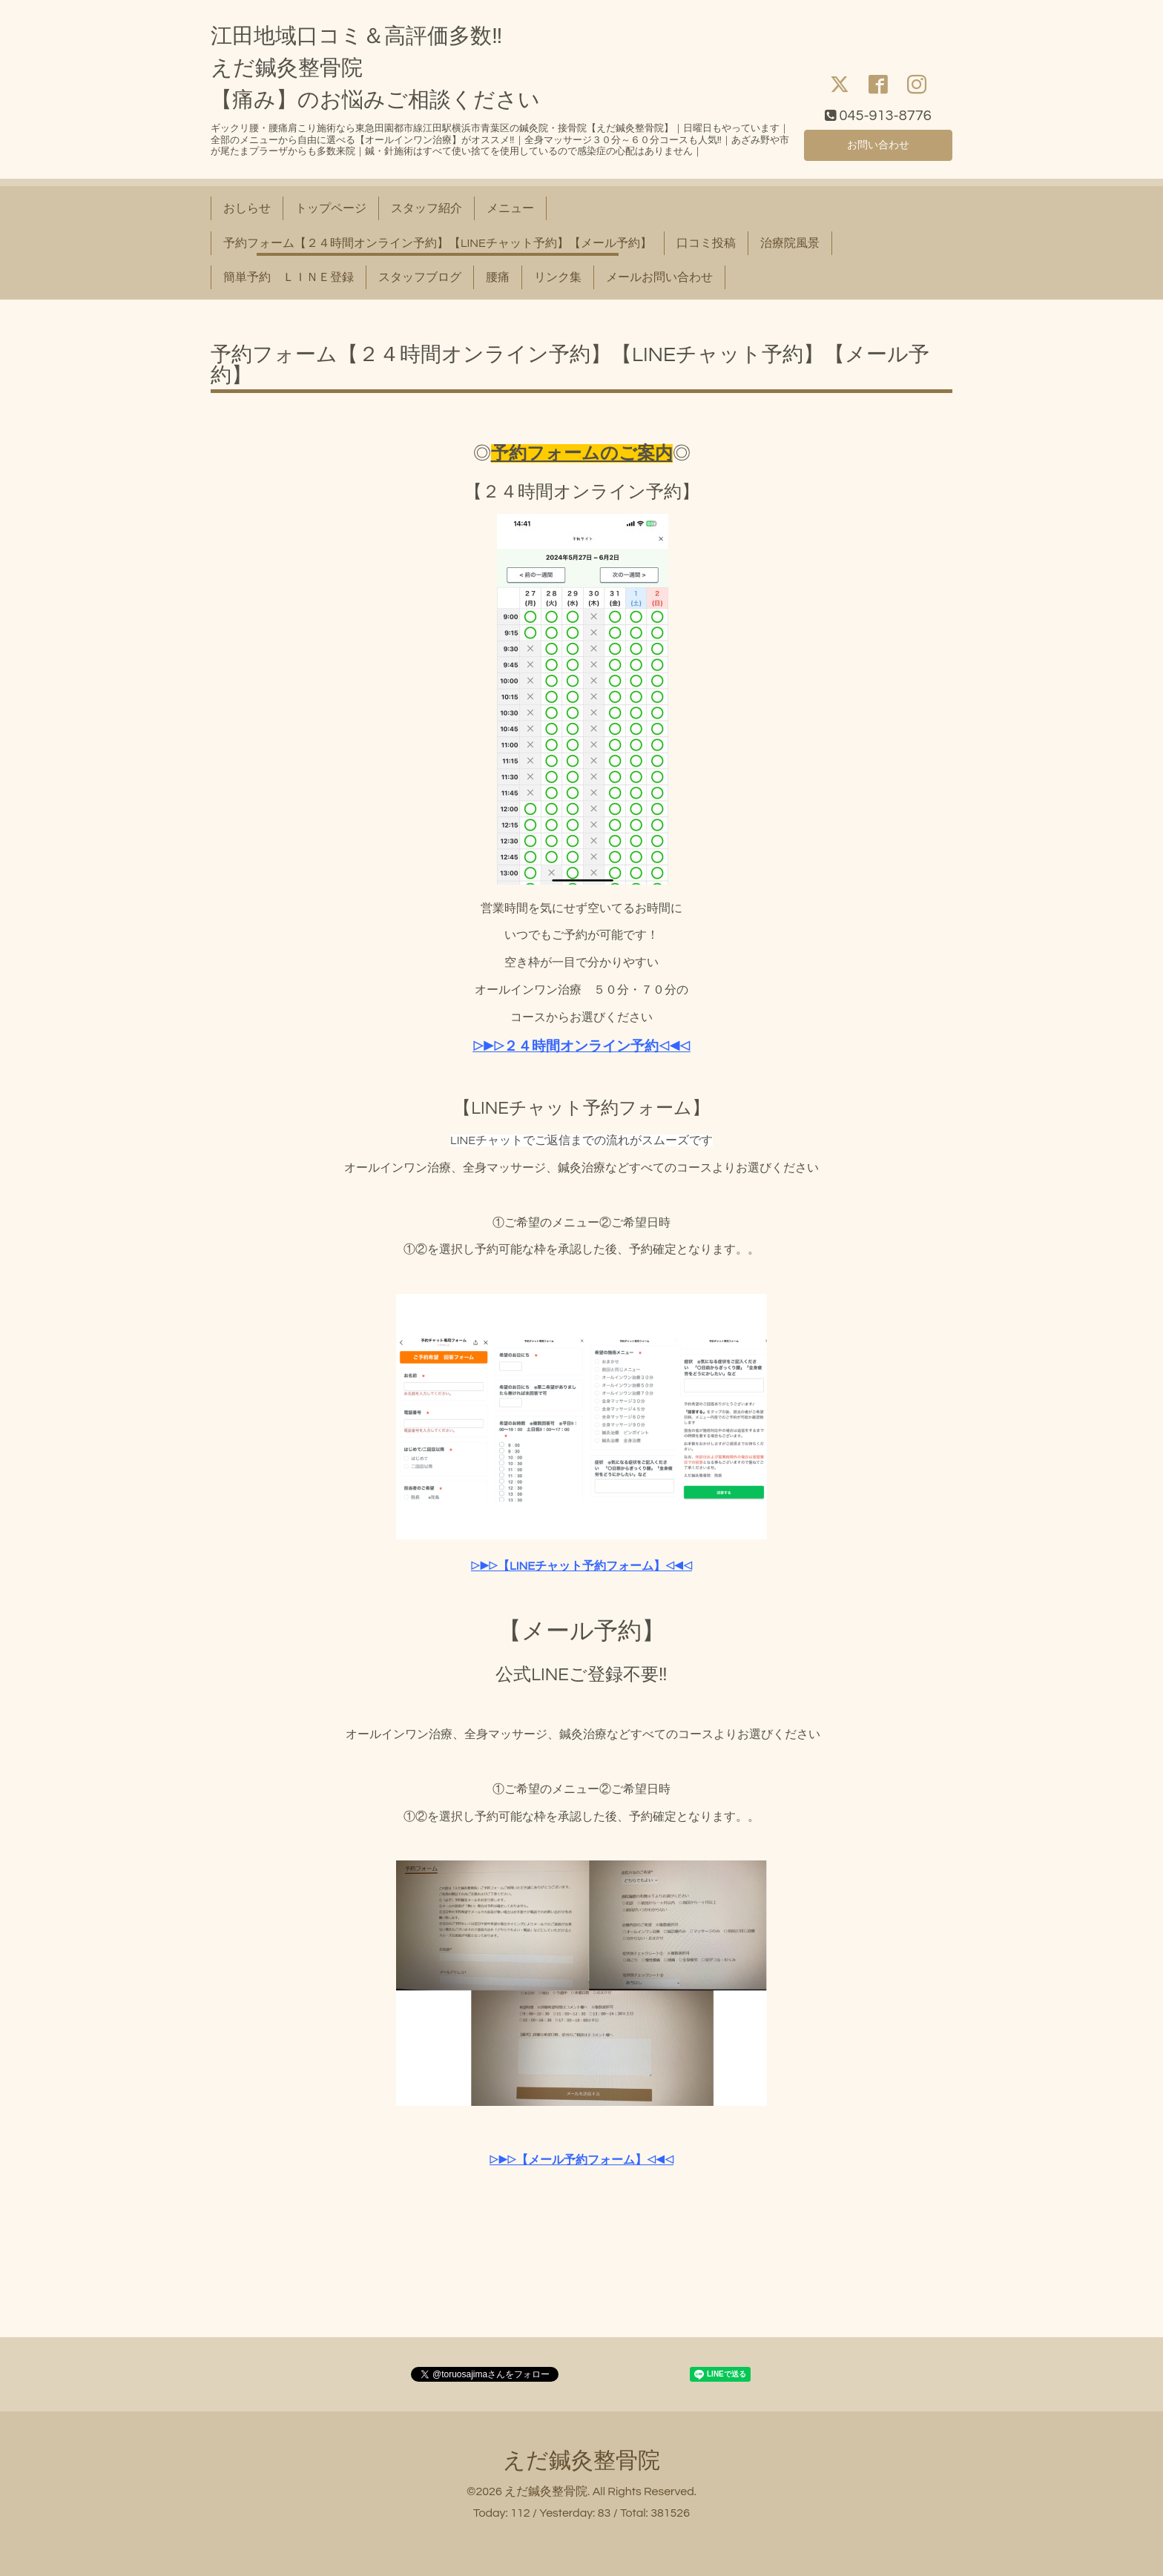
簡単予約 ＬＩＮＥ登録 (288, 277)
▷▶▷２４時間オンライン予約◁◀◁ (582, 1047)
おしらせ (247, 208)
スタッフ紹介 (426, 208)
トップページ (330, 208)
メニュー (510, 208)
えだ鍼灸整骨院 (581, 2460)
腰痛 (498, 277)
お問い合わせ (878, 143)
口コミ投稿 (706, 243)
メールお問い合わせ (659, 277)
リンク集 (558, 277)
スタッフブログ (419, 277)
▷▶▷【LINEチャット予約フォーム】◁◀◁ (581, 1566)
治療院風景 (790, 243)
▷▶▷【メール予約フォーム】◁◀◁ (581, 2160)
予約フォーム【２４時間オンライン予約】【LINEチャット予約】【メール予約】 (437, 243)
